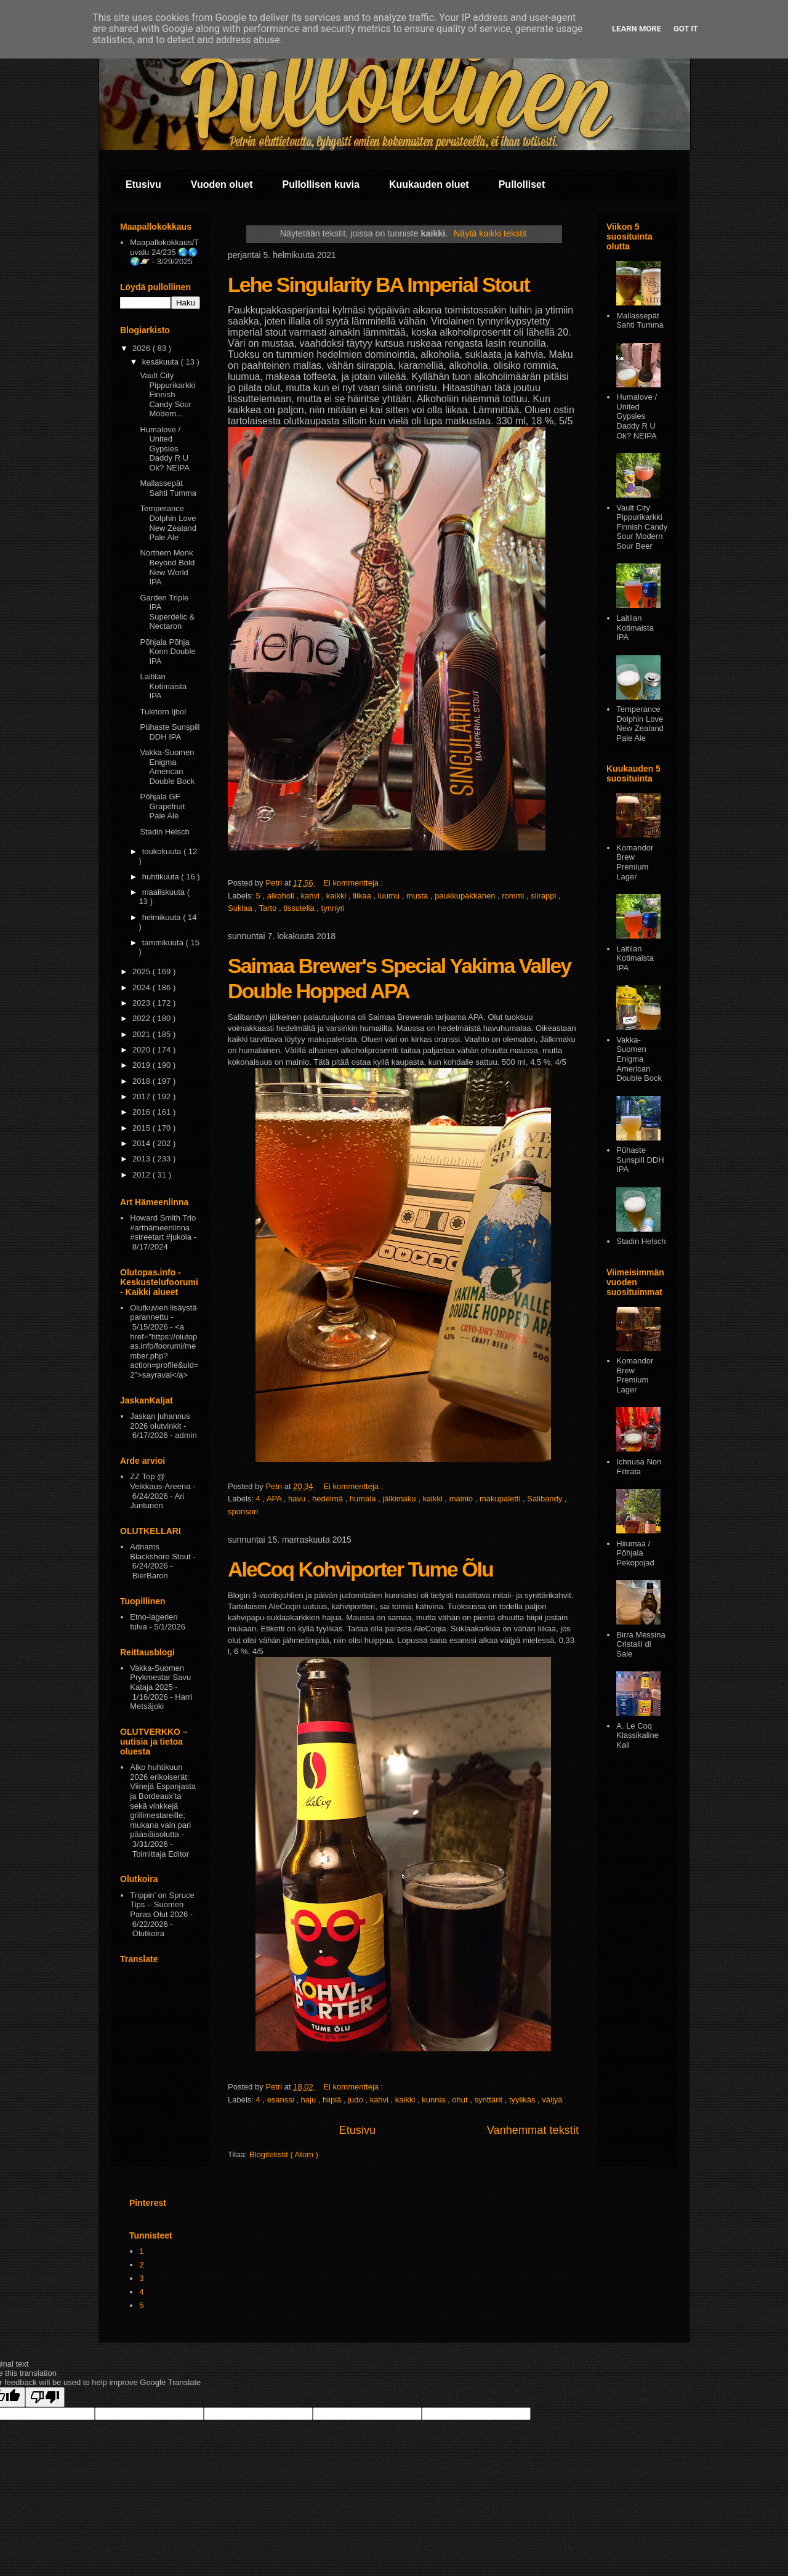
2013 (142, 1158)
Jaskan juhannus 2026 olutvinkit (160, 1421)
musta (418, 895)
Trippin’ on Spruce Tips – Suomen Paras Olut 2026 (162, 1905)
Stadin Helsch (164, 831)
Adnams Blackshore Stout (160, 1551)
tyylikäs (523, 2099)
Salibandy (546, 1498)
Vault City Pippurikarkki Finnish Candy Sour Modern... (167, 394)
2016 (142, 1111)
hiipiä (333, 2099)
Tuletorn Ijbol (163, 711)
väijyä (552, 2099)
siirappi (544, 895)
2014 (142, 1143)
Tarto (269, 908)
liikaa (363, 895)
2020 (142, 1049)
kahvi (311, 895)
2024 (142, 987)
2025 (142, 971)
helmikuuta (162, 917)
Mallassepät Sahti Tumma (168, 488)
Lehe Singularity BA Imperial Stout (378, 284)
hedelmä (328, 1498)
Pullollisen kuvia (321, 184)
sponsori (243, 1511)
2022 (142, 1018)
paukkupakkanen (466, 895)
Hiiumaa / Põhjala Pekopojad (635, 1553)
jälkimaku (400, 1498)
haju (309, 2099)
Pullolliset (522, 184)
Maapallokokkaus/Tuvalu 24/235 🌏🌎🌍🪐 (164, 252)
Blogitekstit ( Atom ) (283, 2154)
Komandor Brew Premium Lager (634, 862)
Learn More (636, 28)
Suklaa (241, 908)
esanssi (282, 2099)
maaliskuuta (164, 892)
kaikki (337, 895)
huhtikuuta (162, 876)
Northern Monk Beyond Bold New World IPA (167, 567)
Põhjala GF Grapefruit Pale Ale (162, 806)
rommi (514, 895)
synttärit (490, 2099)
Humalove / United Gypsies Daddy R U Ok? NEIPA (165, 448)
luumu (390, 895)
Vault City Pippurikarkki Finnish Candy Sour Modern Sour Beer (641, 527)
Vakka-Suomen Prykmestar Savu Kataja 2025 (160, 1677)
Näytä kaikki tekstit (490, 233)
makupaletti (501, 1498)
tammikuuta (164, 942)
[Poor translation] (45, 2397)
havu (298, 1498)
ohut (461, 2099)
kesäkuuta (161, 361)
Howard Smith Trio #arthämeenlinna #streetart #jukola (163, 1227)
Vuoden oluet (222, 184)
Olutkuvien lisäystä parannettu (163, 1312)
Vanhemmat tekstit (533, 2130)
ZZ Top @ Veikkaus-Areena (160, 1481)
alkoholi (282, 895)
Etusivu (143, 184)
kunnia (435, 2099)
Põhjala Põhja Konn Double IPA (167, 651)
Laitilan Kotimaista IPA (163, 686)
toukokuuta (162, 851)
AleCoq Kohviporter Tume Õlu (360, 1569)
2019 (142, 1065)
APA (275, 1498)
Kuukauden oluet (429, 184)
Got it (685, 28)
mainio (462, 1498)
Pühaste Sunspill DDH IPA (169, 731)
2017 (142, 1096)
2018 (142, 1081)
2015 (142, 1128)
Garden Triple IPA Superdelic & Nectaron (167, 612)
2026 (142, 348)
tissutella (299, 908)
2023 (142, 1002)
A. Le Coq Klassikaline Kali (637, 1735)
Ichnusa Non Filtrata (638, 1466)
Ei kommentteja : (354, 882)
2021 (142, 1034)
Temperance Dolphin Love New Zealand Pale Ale (168, 523)
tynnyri (333, 908)
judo (356, 2099)
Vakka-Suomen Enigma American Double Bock (167, 767)
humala (364, 1498)
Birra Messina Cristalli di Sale (640, 1644)
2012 (142, 1174)
